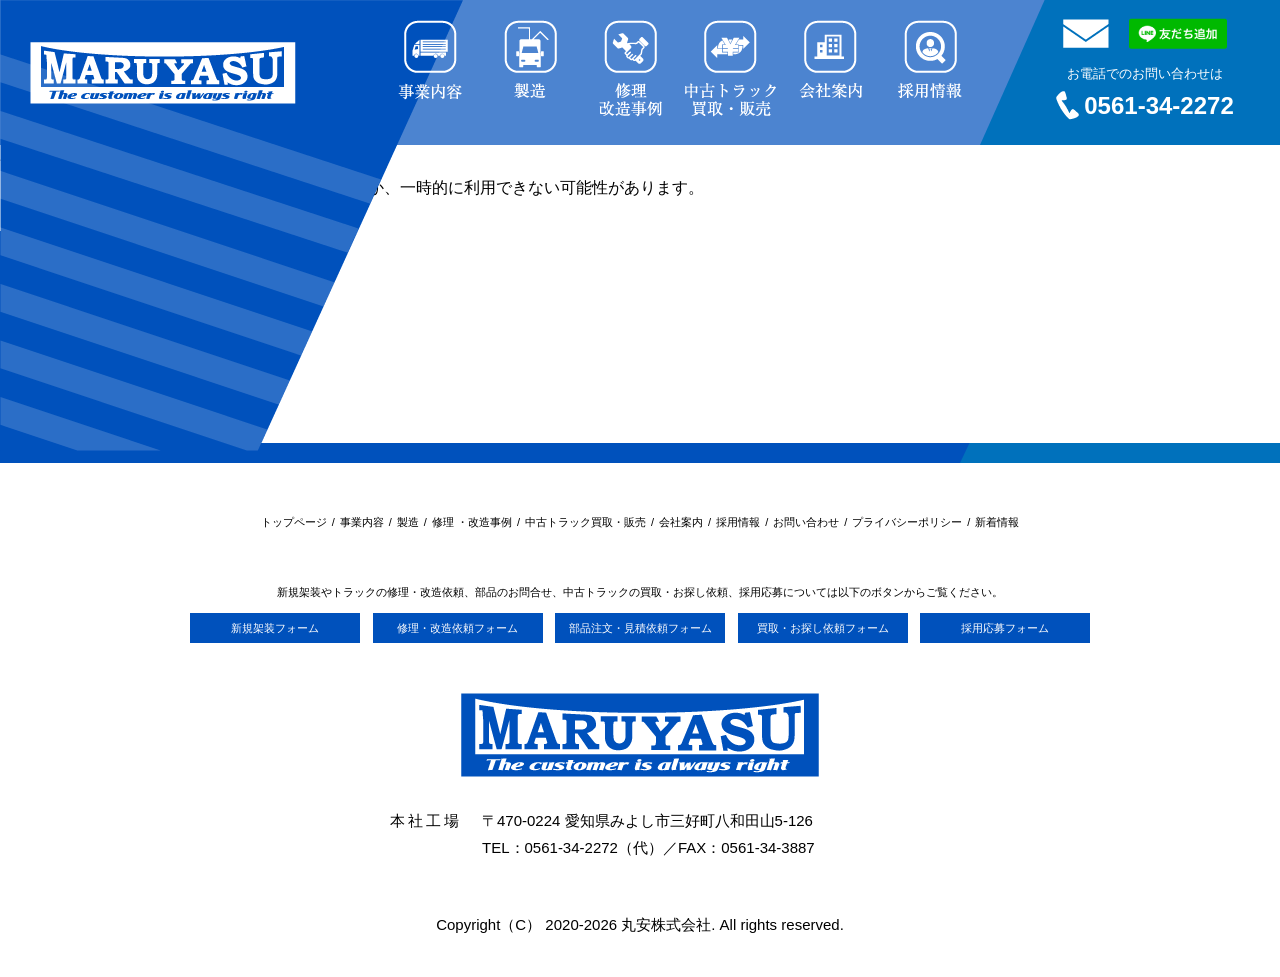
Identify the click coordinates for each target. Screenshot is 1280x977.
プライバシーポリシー (907, 522)
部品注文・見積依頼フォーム (640, 628)
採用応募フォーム (1005, 628)
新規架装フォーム (275, 628)
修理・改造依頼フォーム (457, 628)
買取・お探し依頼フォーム (823, 628)
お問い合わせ (806, 522)
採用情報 (738, 522)
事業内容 (362, 522)
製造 (408, 522)
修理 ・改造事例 (472, 522)
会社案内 (681, 522)
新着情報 (997, 522)
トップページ (294, 522)
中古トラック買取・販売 (585, 522)
